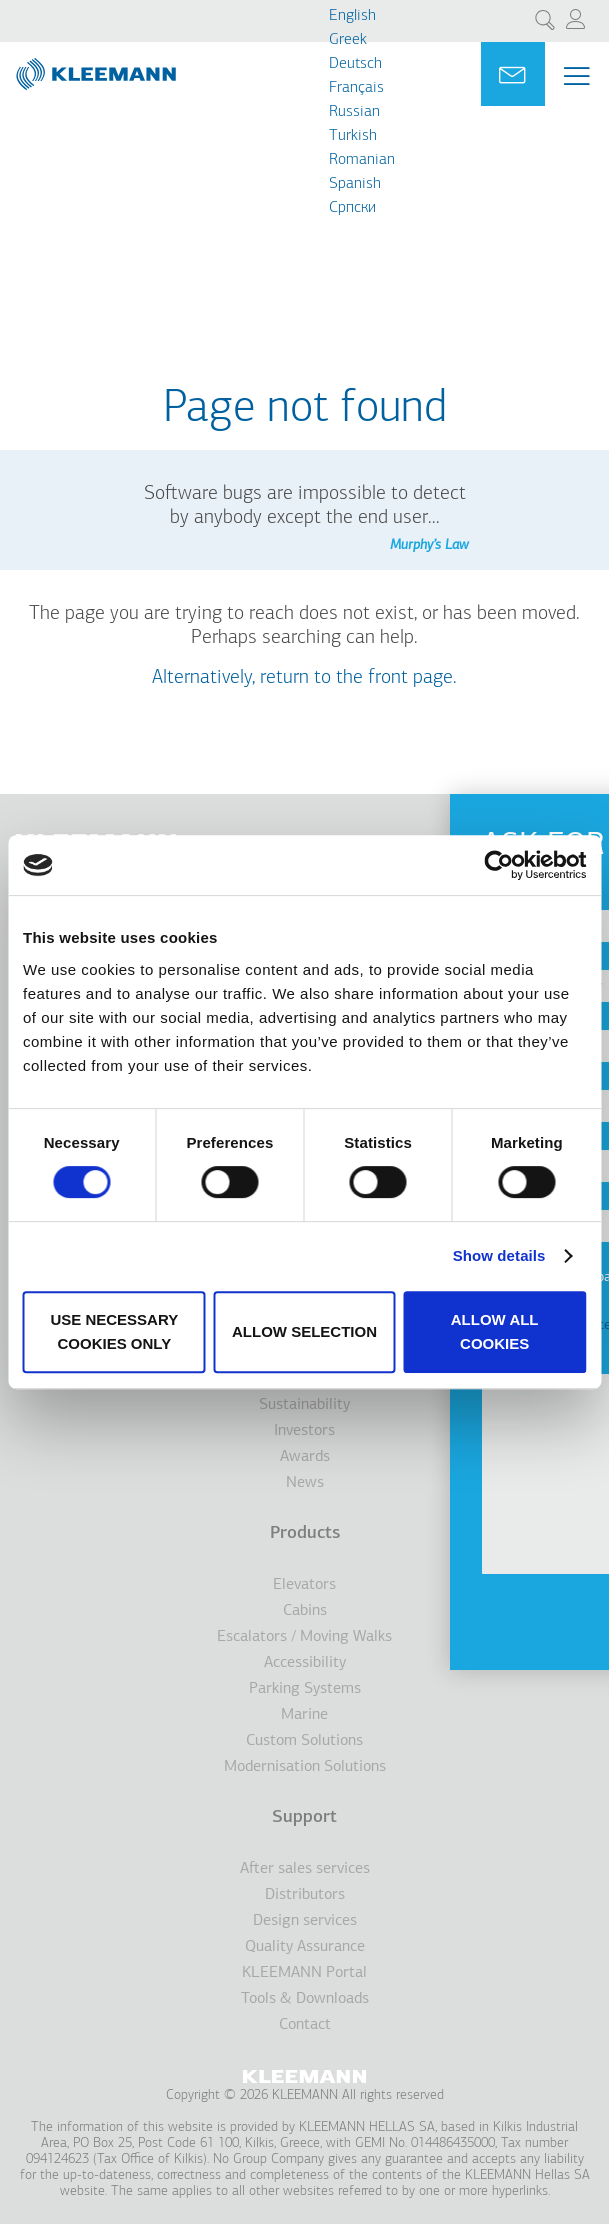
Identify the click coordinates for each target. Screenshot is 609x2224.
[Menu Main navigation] (577, 76)
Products (305, 1533)
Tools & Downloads (305, 1999)
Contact (305, 2025)
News (305, 1483)
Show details (499, 1255)
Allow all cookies (495, 1331)
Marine (304, 1715)
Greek (348, 40)
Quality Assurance (305, 1947)
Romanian (362, 160)
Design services (305, 1921)
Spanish (355, 184)
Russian (354, 112)
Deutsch (355, 64)
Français (356, 88)
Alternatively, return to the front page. (304, 678)
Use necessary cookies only (114, 1331)
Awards (305, 1457)
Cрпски (352, 208)
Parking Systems (305, 1689)
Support (304, 1817)
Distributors (305, 1895)
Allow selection (304, 1331)
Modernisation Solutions (305, 1767)
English (352, 16)
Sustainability (304, 1405)
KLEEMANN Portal (304, 1973)
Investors (304, 1431)
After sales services (305, 1869)
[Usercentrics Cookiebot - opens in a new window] (498, 865)
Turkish (353, 136)
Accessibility (305, 1663)
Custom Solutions (304, 1741)
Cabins (305, 1611)
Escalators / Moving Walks (304, 1637)
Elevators (304, 1585)
